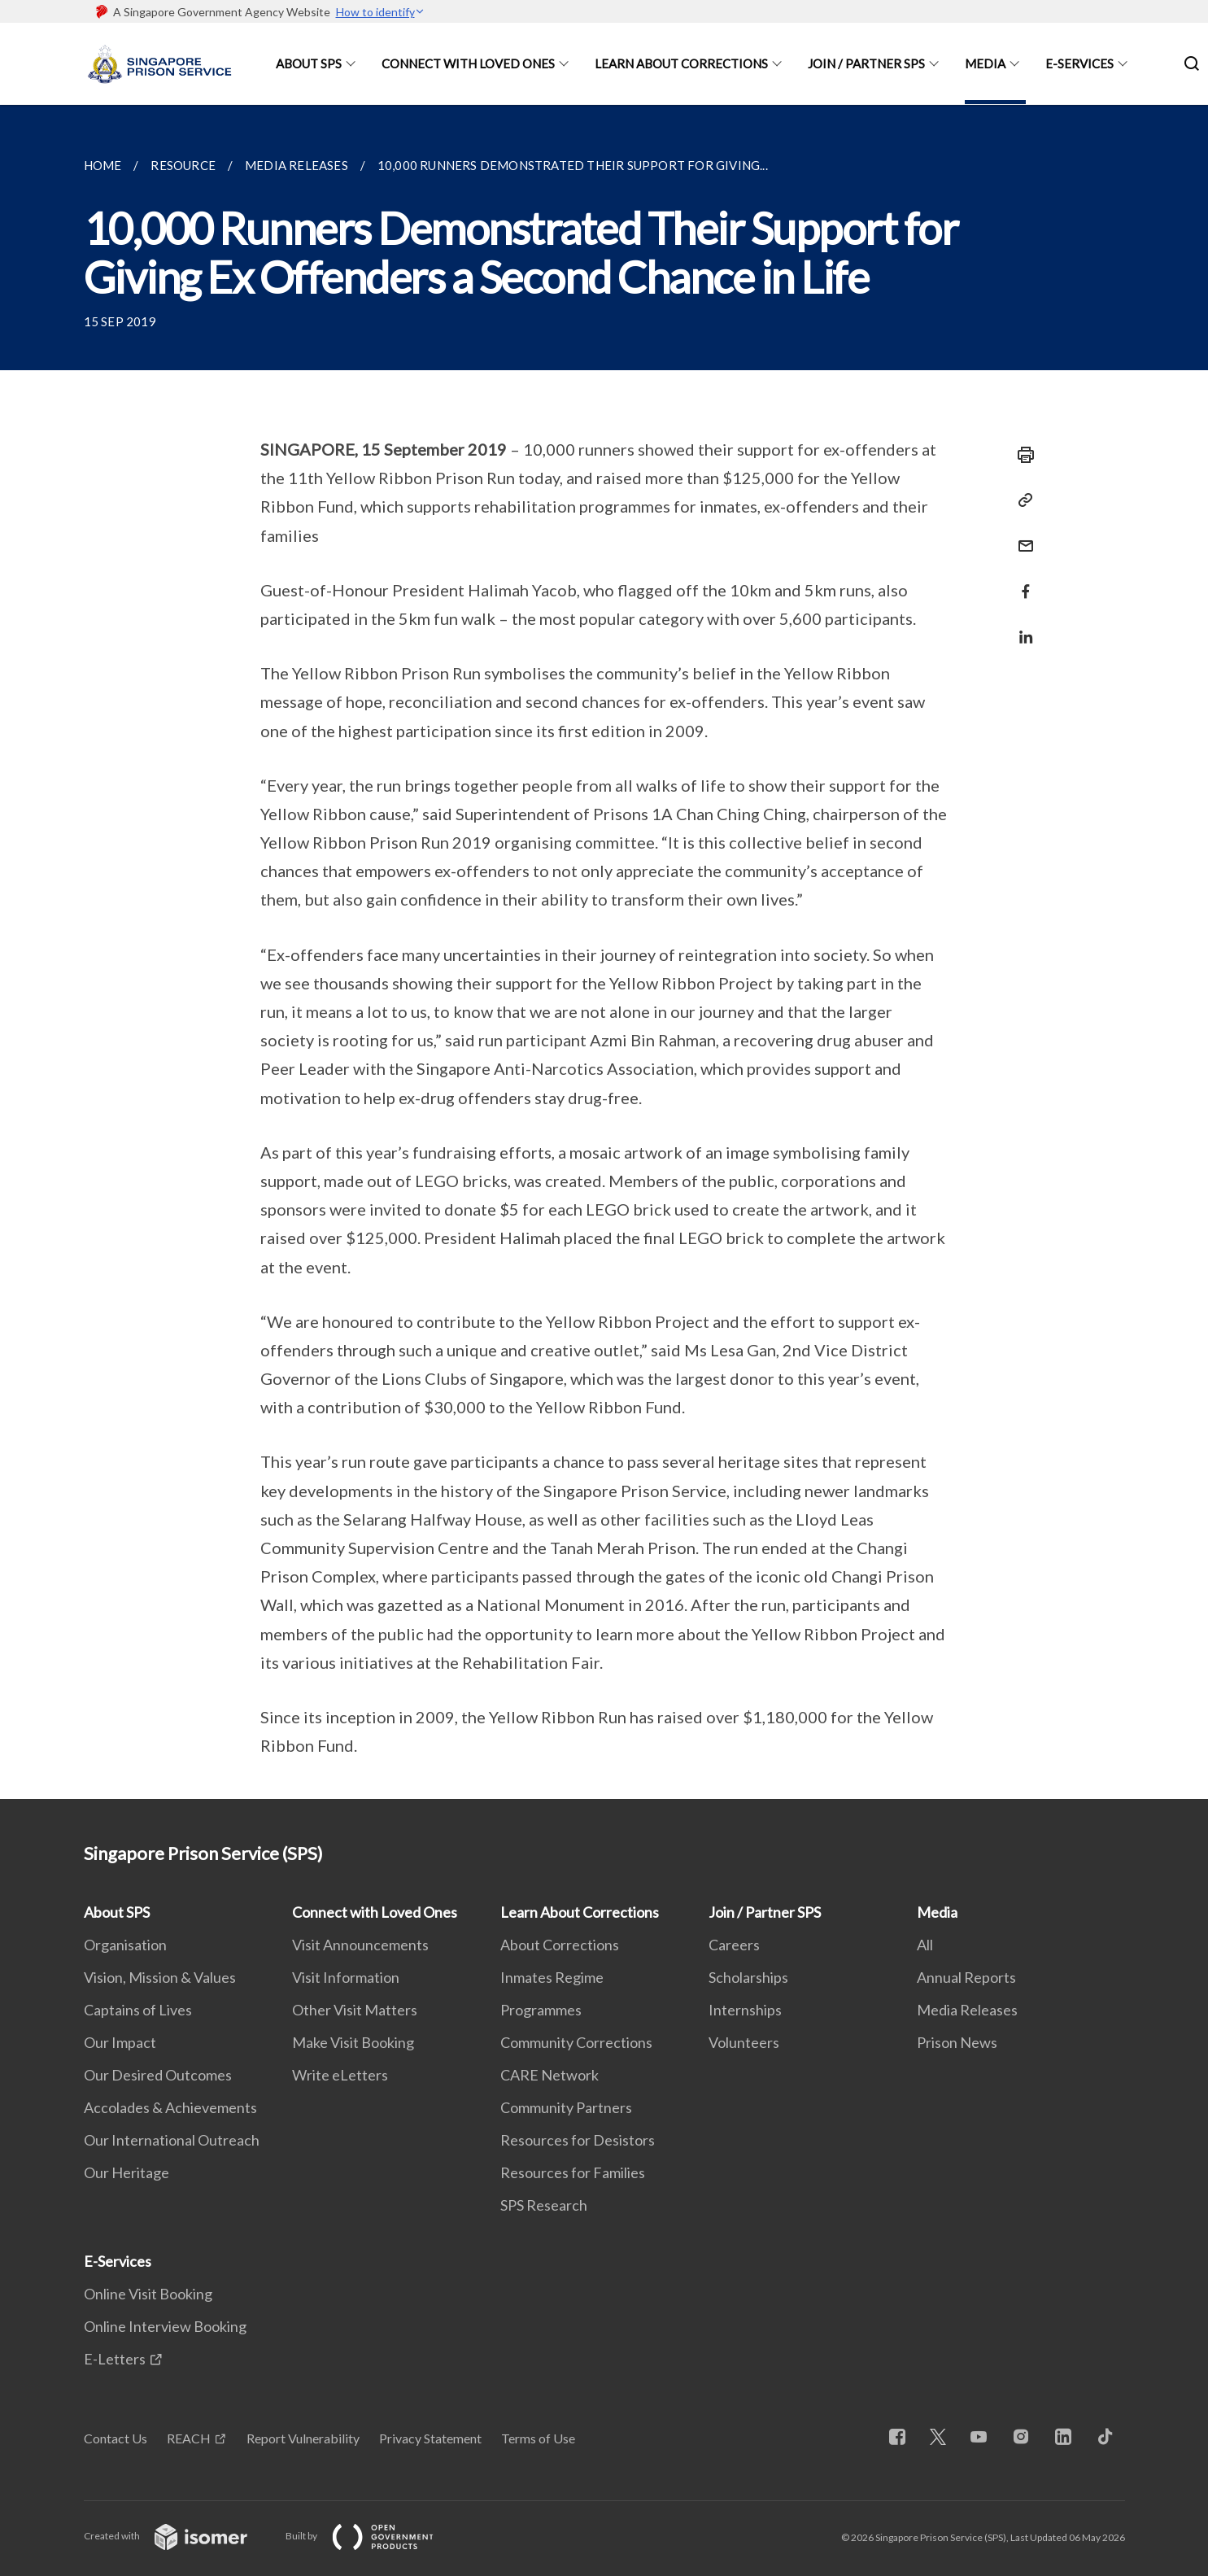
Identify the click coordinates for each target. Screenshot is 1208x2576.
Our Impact (120, 2042)
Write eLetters (340, 2075)
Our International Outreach (171, 2140)
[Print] (1020, 454)
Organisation (125, 1945)
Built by (373, 2536)
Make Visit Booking (353, 2042)
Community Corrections (576, 2042)
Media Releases (967, 2010)
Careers (734, 1945)
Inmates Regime (552, 1977)
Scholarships (748, 1977)
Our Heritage (126, 2172)
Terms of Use (538, 2438)
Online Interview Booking (165, 2326)
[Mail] (1020, 536)
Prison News (957, 2042)
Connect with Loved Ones (468, 63)
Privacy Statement (430, 2438)
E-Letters (115, 2359)
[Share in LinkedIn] (1020, 627)
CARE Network (549, 2075)
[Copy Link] (1020, 500)
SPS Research (543, 2205)
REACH (189, 2438)
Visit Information (345, 1977)
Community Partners (566, 2107)
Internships (745, 2010)
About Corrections (559, 1945)
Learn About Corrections (681, 63)
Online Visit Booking (148, 2294)
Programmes (541, 2010)
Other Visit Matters (354, 2010)
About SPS (309, 63)
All (925, 1945)
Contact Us (115, 2438)
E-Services (1079, 63)
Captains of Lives (138, 2010)
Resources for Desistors (577, 2140)
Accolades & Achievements (170, 2107)
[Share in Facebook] (1020, 581)
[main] (604, 952)
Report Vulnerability (303, 2438)
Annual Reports (966, 1977)
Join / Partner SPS (866, 63)
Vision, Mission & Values (160, 1977)
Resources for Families (572, 2172)
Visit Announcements (360, 1945)
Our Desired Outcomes (158, 2075)
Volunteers (744, 2042)
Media (985, 63)
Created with (178, 2536)
